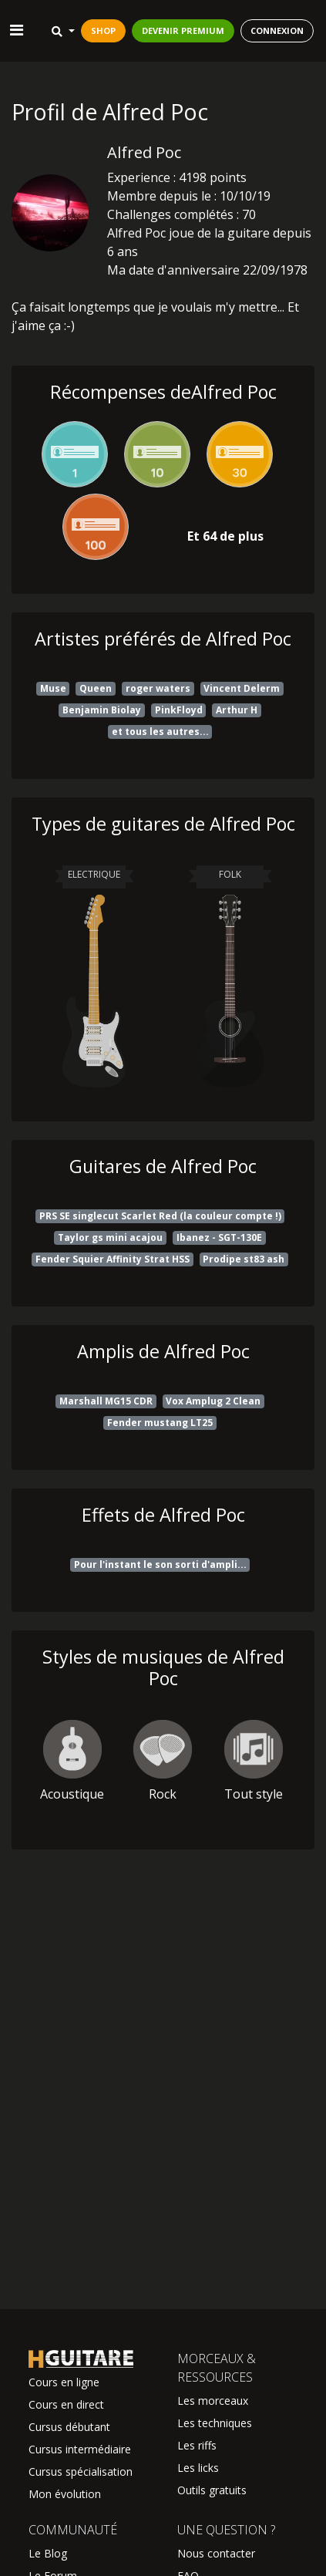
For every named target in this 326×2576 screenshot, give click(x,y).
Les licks (198, 2467)
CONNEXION (277, 30)
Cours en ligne (64, 2382)
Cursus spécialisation (81, 2471)
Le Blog (48, 2553)
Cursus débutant (69, 2426)
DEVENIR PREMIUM (183, 30)
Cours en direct (66, 2404)
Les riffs (197, 2445)
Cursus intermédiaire (80, 2449)
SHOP (103, 30)
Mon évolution (65, 2494)
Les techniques (214, 2423)
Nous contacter (216, 2553)
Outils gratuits (212, 2490)
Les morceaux (212, 2400)
